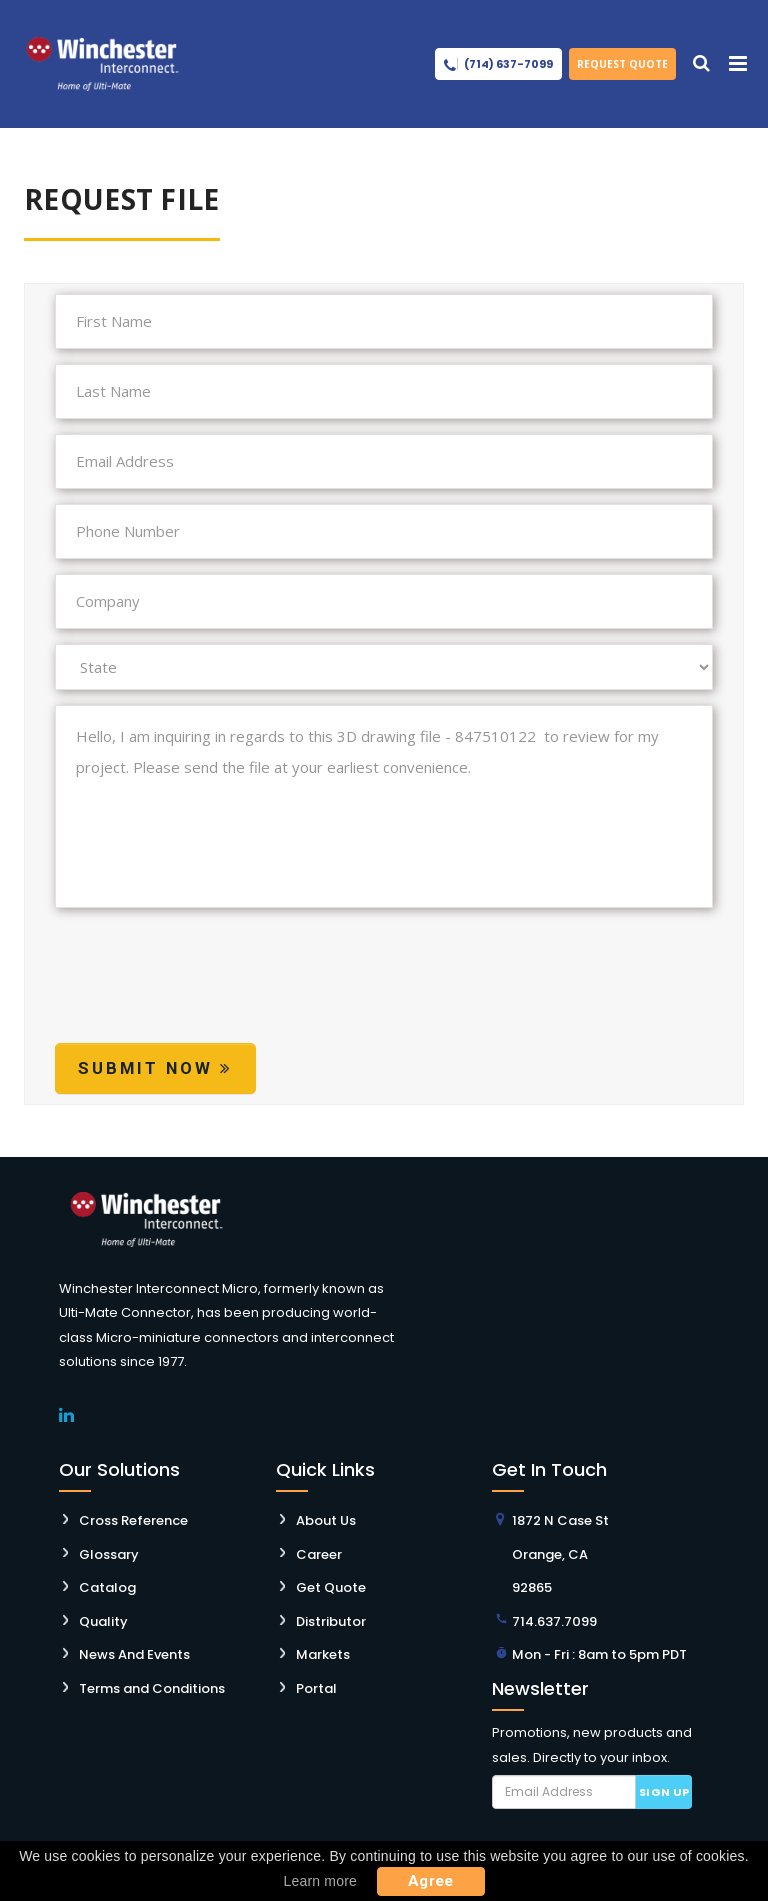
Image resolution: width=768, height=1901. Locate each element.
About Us (326, 1520)
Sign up (664, 1792)
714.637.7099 (554, 1621)
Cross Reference (133, 1520)
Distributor (331, 1621)
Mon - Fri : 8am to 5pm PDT (599, 1654)
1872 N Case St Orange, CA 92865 (560, 1554)
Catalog (107, 1587)
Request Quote (622, 64)
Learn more (320, 1881)
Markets (323, 1654)
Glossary (109, 1554)
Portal (316, 1688)
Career (319, 1554)
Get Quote (331, 1587)
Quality (103, 1621)
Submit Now (155, 1068)
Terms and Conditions (152, 1688)
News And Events (134, 1654)
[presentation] (207, 994)
